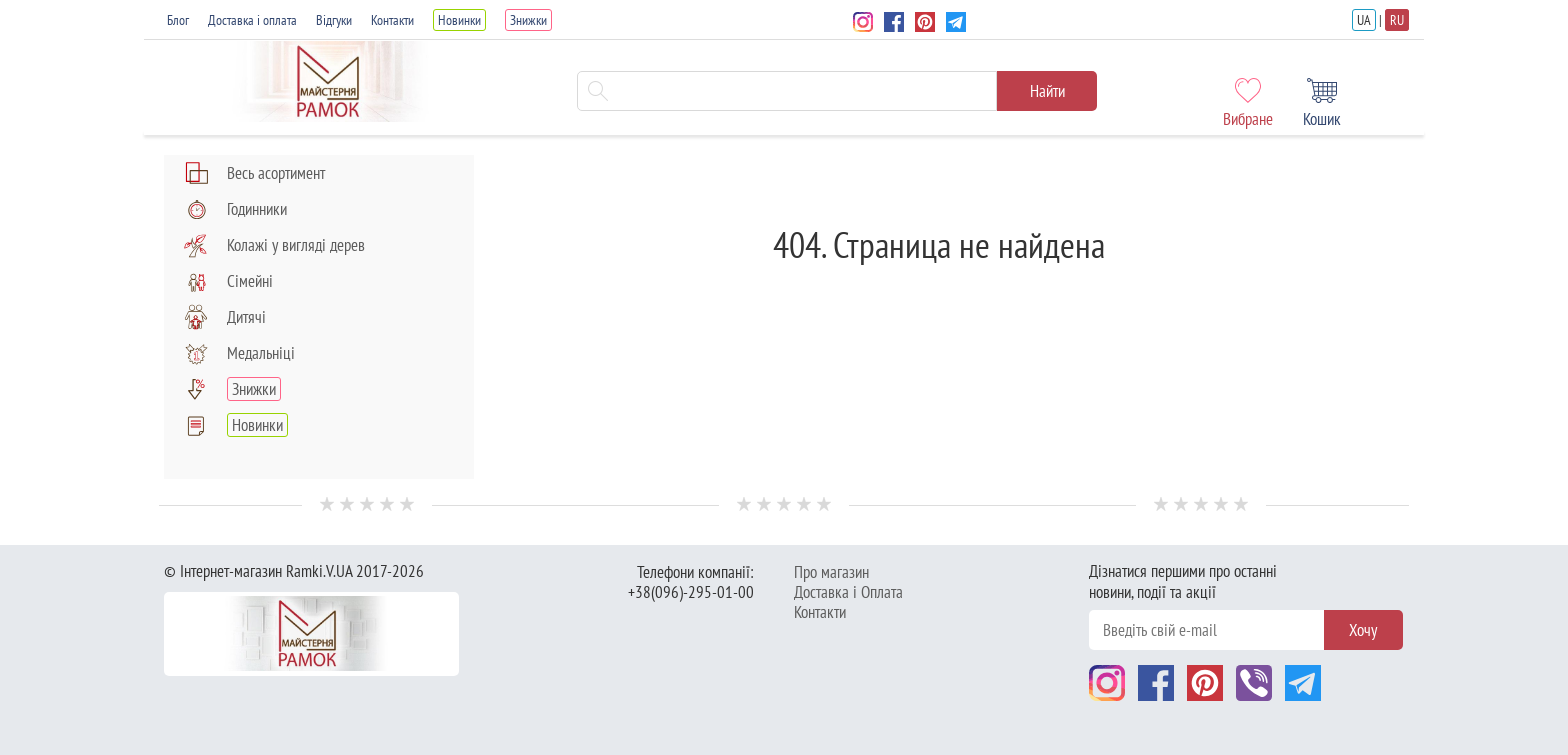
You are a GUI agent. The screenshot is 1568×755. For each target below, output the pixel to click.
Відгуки (334, 20)
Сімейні (228, 281)
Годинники (235, 209)
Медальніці (239, 353)
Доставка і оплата (252, 20)
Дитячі (225, 317)
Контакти (392, 20)
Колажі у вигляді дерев (274, 245)
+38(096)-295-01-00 (691, 592)
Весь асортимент (254, 173)
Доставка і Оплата (848, 592)
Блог (178, 20)
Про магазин (831, 572)
